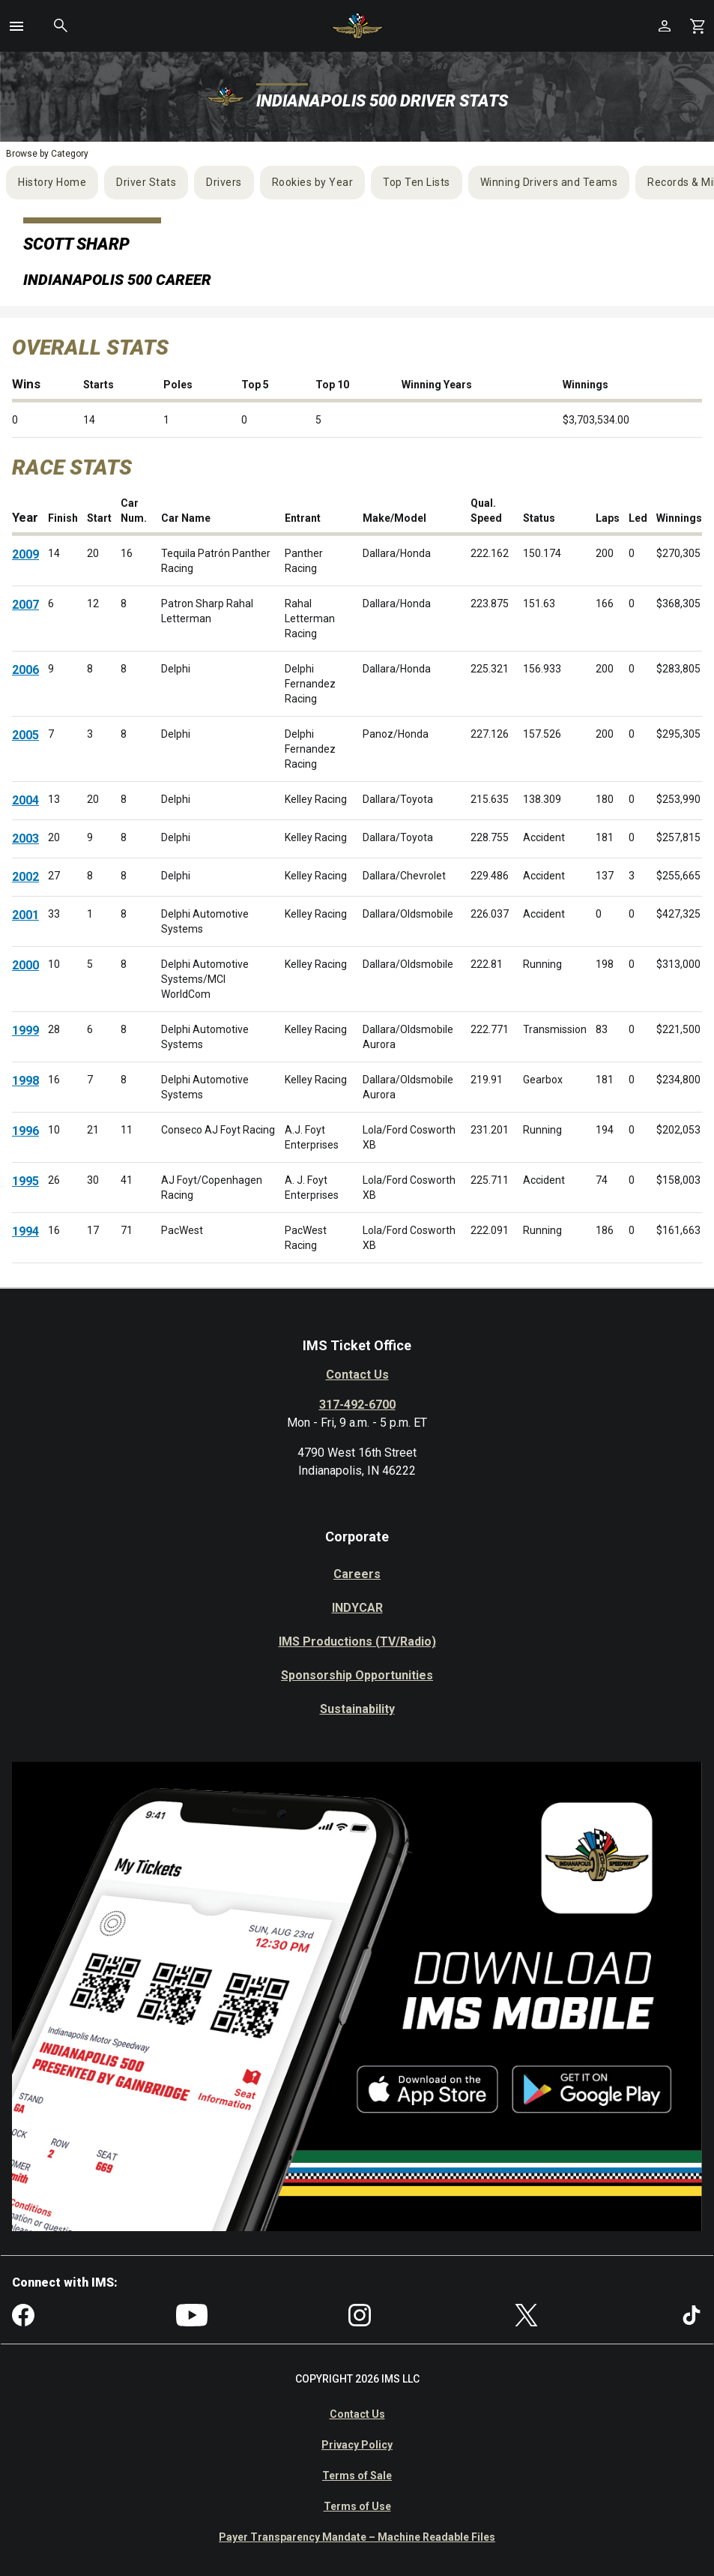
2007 (25, 605)
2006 (25, 670)
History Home (52, 182)
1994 (25, 1231)
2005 (25, 735)
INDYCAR (357, 1608)
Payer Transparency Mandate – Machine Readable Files (357, 2537)
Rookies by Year (313, 182)
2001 (25, 915)
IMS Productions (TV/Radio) (357, 1641)
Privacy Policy (357, 2445)
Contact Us (357, 1374)
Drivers (224, 182)
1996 (25, 1131)
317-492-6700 (357, 1404)
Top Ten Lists (416, 182)
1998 (25, 1081)
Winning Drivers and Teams (549, 182)
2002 (25, 877)
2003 (25, 838)
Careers (357, 1574)
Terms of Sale (357, 2476)
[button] (16, 26)
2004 (25, 800)
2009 (25, 554)
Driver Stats (146, 182)
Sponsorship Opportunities (357, 1675)
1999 (25, 1030)
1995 (25, 1181)
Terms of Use (357, 2506)
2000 (25, 965)
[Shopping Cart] (697, 26)
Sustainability (357, 1709)
